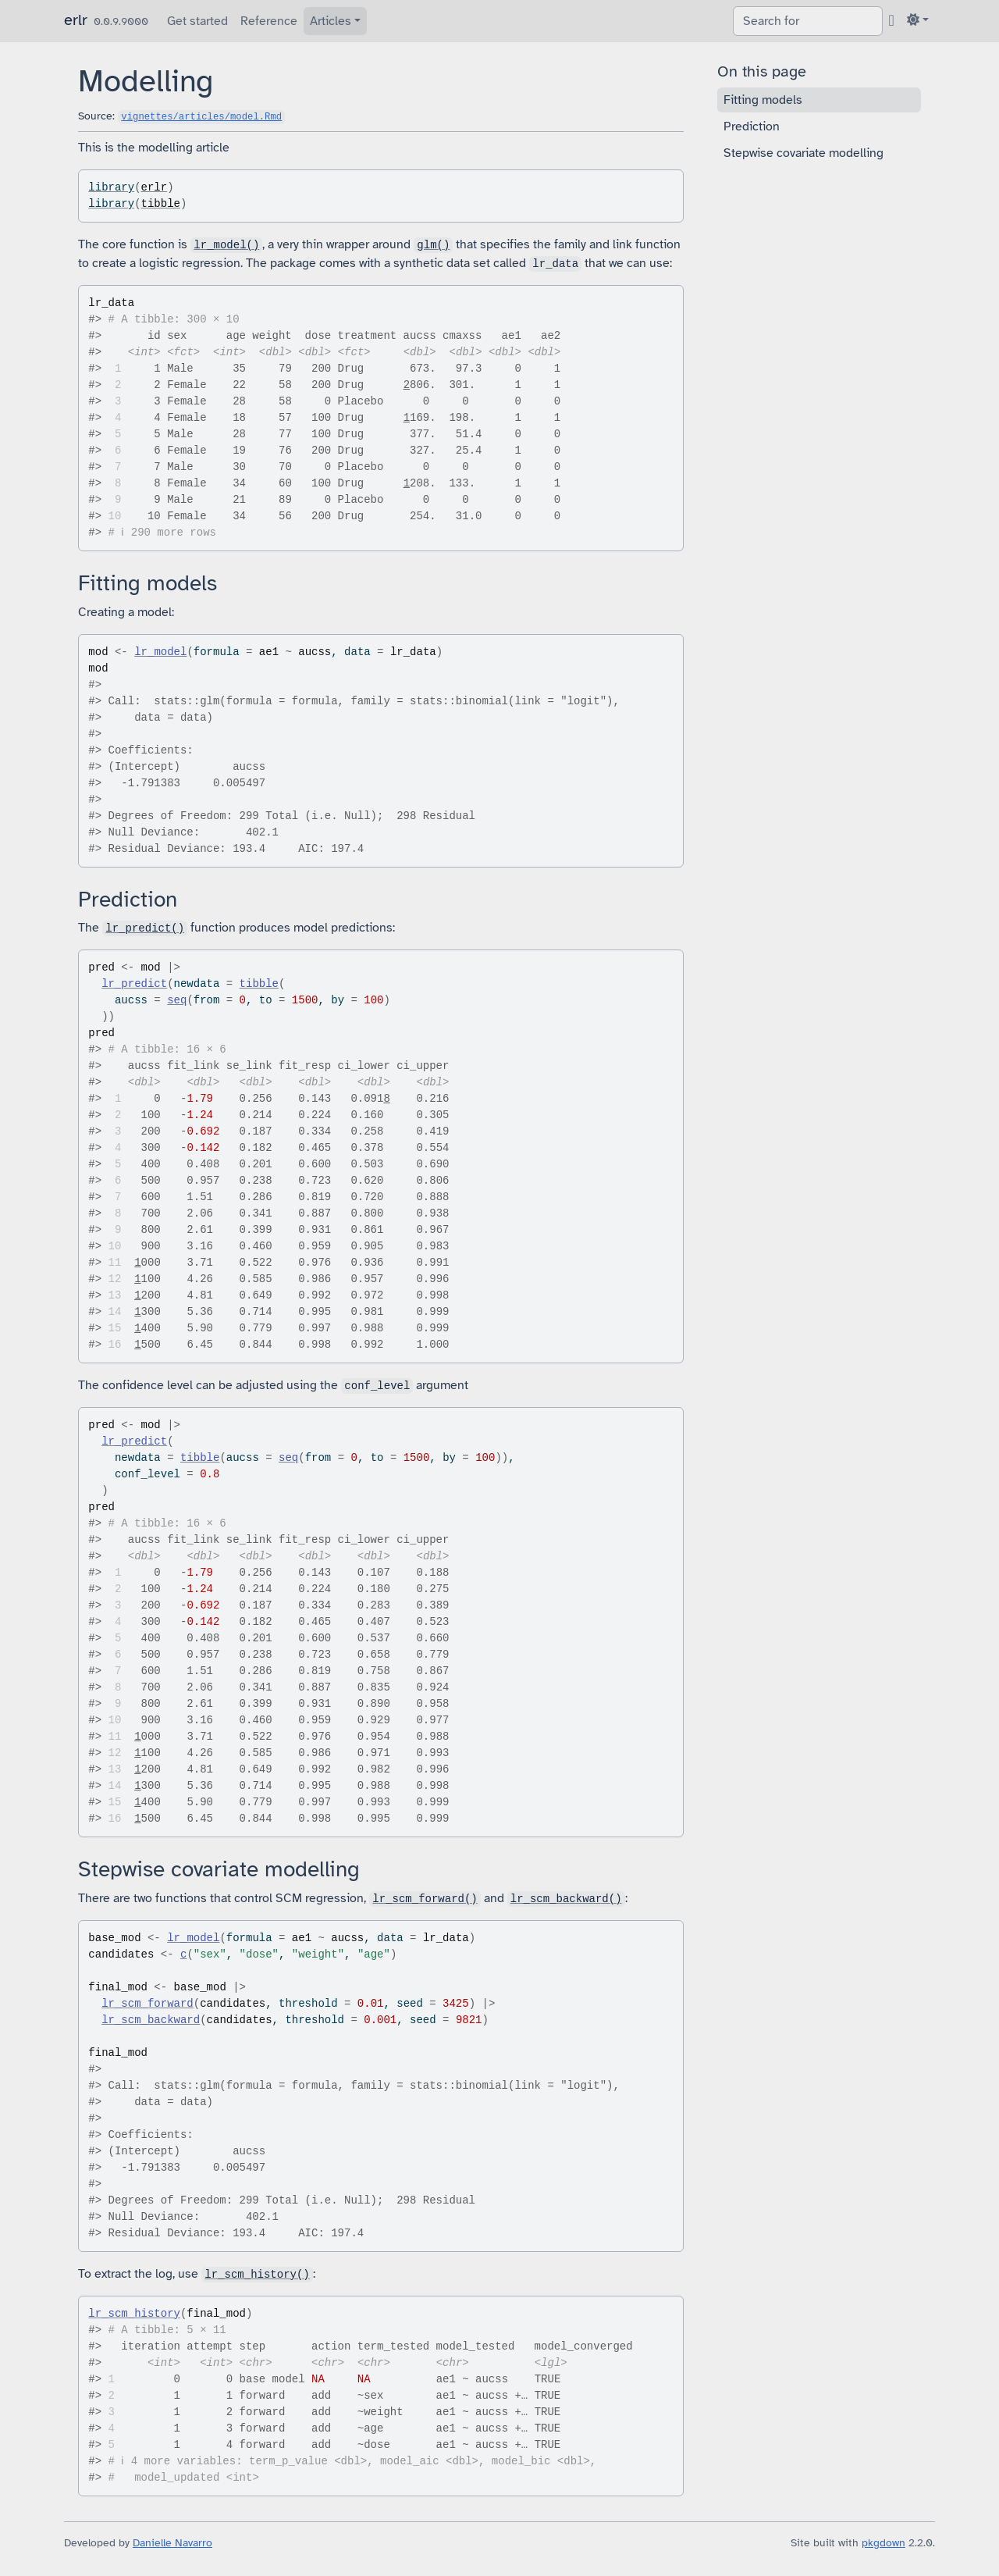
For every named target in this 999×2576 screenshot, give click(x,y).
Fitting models (762, 100)
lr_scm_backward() (566, 1899)
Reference (268, 21)
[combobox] (808, 21)
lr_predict (134, 984)
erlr (75, 20)
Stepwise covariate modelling (803, 153)
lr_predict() (144, 928)
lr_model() (226, 245)
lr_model (160, 652)
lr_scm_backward (150, 2020)
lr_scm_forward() (424, 1899)
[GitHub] (892, 20)
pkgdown (883, 2542)
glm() (433, 245)
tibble (160, 204)
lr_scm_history (134, 2313)
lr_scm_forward (147, 2003)
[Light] (918, 20)
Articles (330, 21)
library (111, 187)
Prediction (751, 126)
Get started (197, 21)
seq (177, 1000)
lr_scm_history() (256, 2274)
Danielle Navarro (172, 2542)
